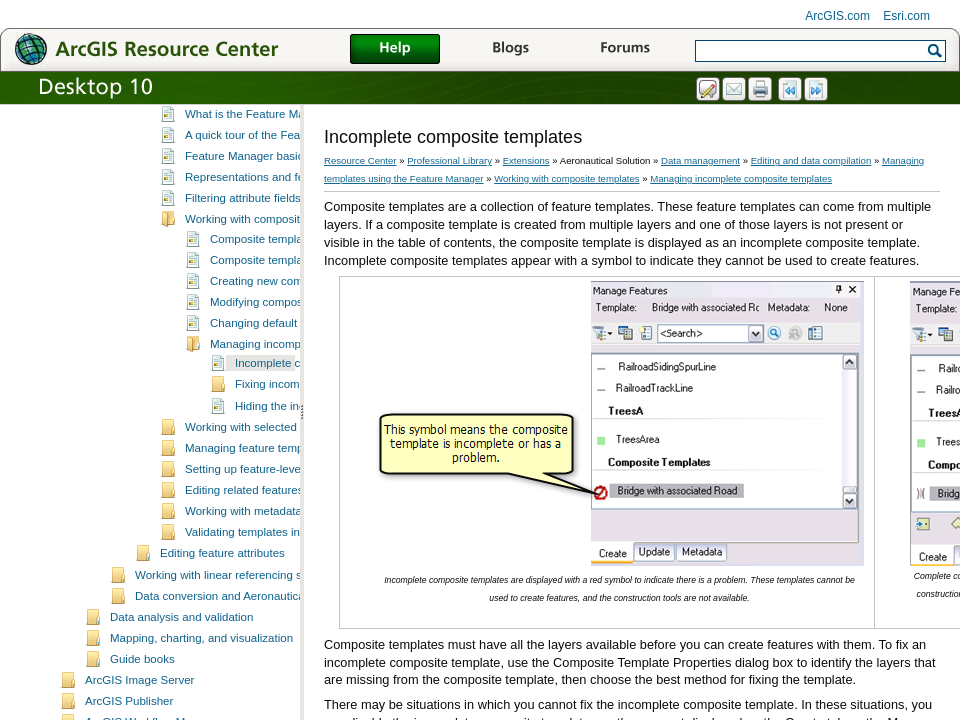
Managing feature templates (256, 510)
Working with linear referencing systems (236, 637)
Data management (700, 160)
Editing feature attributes (222, 615)
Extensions (526, 160)
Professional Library (449, 160)
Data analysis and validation (181, 679)
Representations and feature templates (284, 239)
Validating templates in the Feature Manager (298, 594)
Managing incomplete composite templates (741, 178)
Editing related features (244, 552)
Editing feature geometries (227, 136)
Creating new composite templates (298, 343)
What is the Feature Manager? (263, 176)
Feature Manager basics (247, 218)
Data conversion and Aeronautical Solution (243, 658)
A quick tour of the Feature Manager (277, 197)
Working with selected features (263, 489)
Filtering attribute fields (243, 260)
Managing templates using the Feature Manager (282, 157)
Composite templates (264, 301)
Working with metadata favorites (267, 573)
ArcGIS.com (837, 16)
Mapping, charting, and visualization (201, 700)
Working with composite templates (272, 281)
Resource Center (360, 160)
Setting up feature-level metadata (270, 531)
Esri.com (906, 16)
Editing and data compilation (811, 160)
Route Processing (205, 114)
